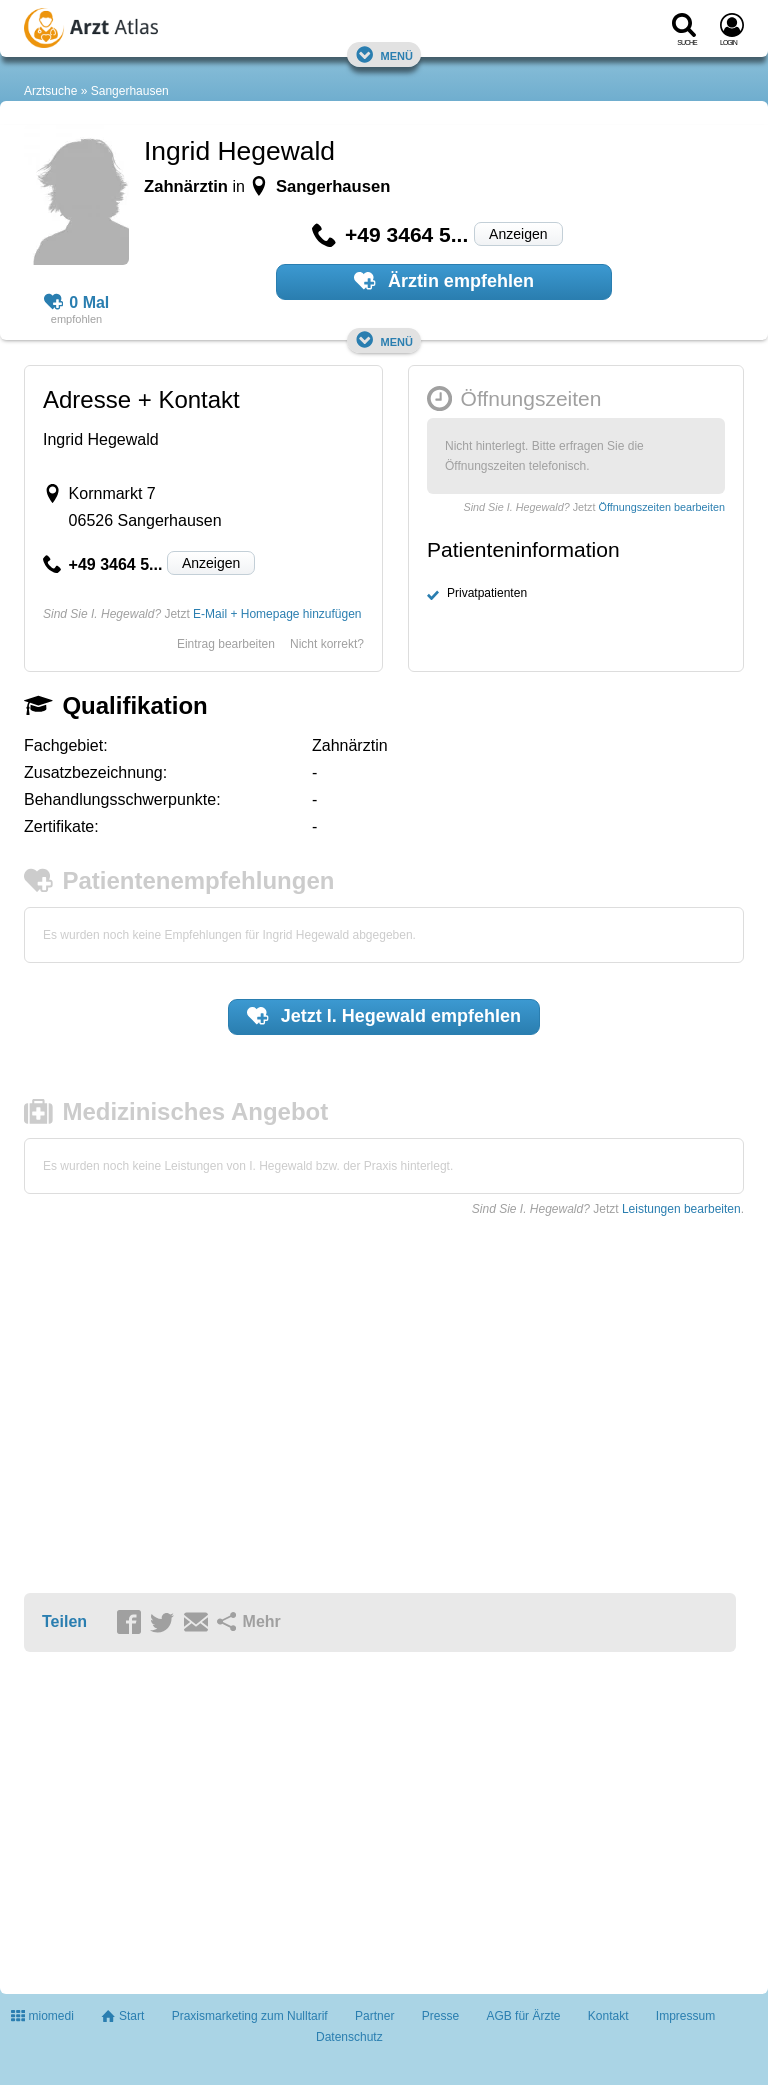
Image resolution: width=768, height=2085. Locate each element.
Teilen (64, 1621)
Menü (384, 54)
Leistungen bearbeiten (681, 1209)
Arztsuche (50, 91)
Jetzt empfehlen (384, 1016)
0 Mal (77, 303)
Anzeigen (518, 234)
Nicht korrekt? (327, 644)
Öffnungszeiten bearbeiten (662, 507)
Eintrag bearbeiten (226, 644)
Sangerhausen (130, 91)
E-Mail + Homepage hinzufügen (277, 614)
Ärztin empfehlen (444, 281)
